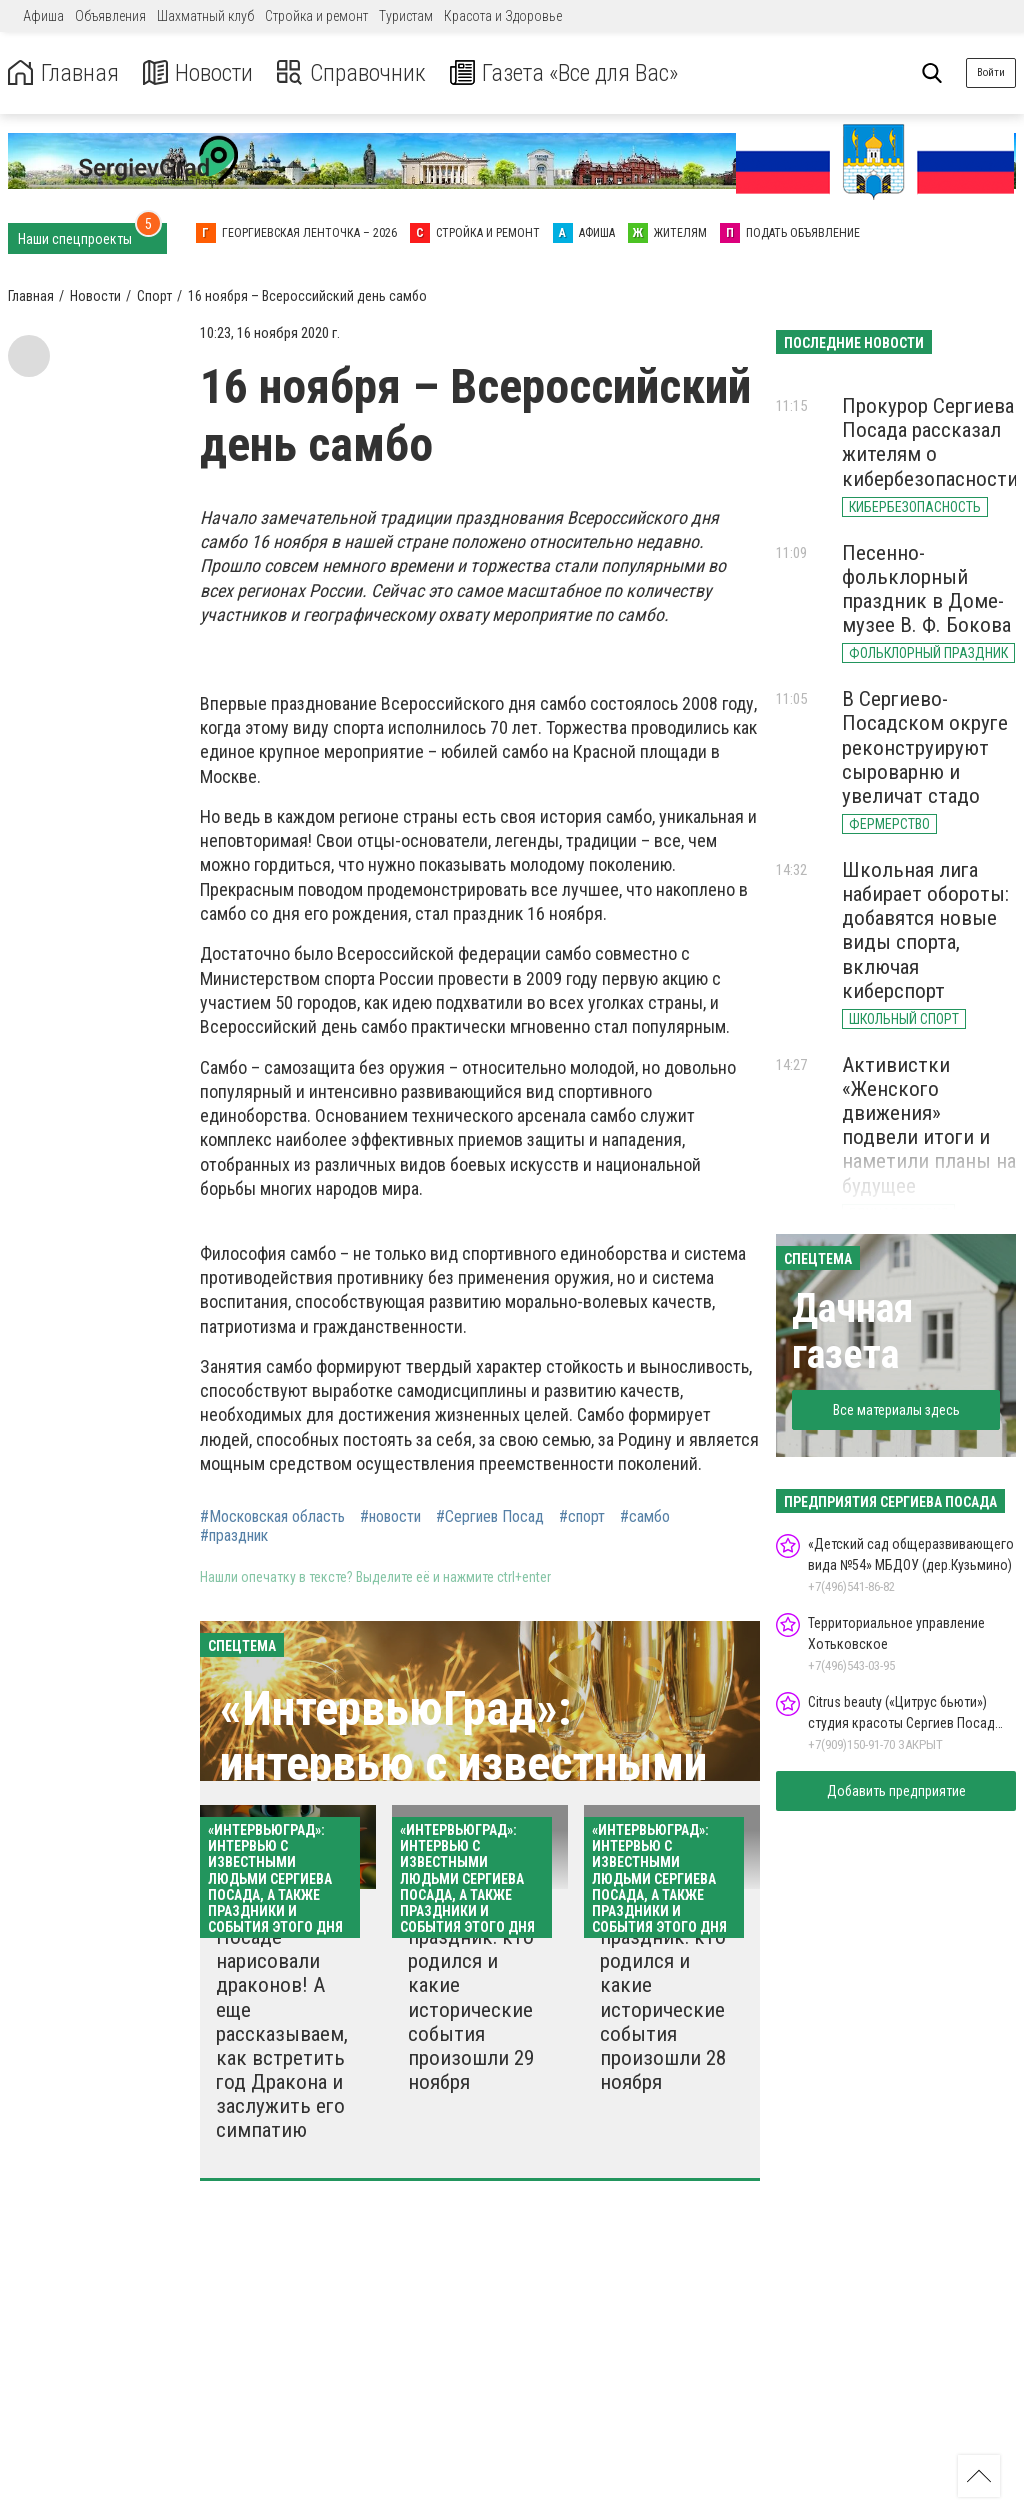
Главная (63, 73)
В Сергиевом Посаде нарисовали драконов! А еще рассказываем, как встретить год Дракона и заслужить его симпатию (282, 2021)
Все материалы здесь (896, 1410)
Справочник (353, 73)
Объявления (110, 16)
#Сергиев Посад (490, 1517)
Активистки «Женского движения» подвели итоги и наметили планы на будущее (929, 1125)
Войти (991, 72)
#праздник (234, 1536)
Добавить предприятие (896, 1791)
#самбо (645, 1517)
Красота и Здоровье (503, 16)
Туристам (406, 16)
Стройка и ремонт (316, 16)
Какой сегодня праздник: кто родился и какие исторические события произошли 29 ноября (473, 1997)
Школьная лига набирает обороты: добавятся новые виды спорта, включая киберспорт (925, 930)
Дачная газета (852, 1331)
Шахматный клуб (205, 16)
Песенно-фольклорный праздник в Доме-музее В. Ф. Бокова (926, 589)
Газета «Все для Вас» (569, 73)
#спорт (582, 1517)
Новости (198, 73)
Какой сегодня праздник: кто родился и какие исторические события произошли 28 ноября (665, 1997)
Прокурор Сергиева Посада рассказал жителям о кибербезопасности (930, 442)
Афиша (43, 16)
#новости (390, 1517)
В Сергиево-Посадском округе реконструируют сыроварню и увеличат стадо (925, 747)
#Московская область (272, 1517)
